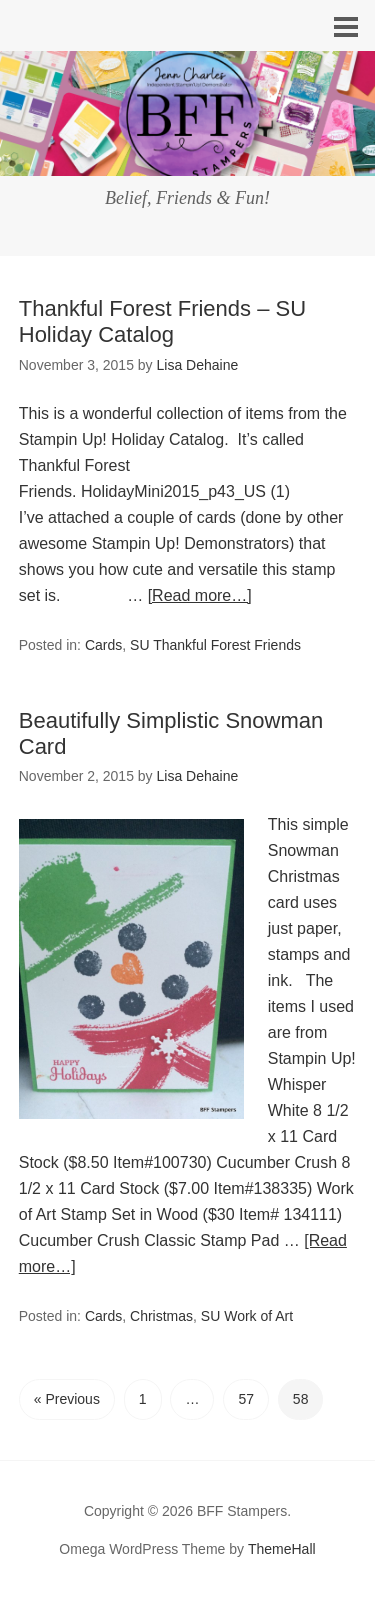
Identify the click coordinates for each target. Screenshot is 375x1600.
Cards (103, 645)
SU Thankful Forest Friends (215, 645)
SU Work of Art (247, 1316)
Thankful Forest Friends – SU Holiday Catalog (162, 321)
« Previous (67, 1399)
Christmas (161, 1316)
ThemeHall (282, 1549)
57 (246, 1399)
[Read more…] (200, 595)
